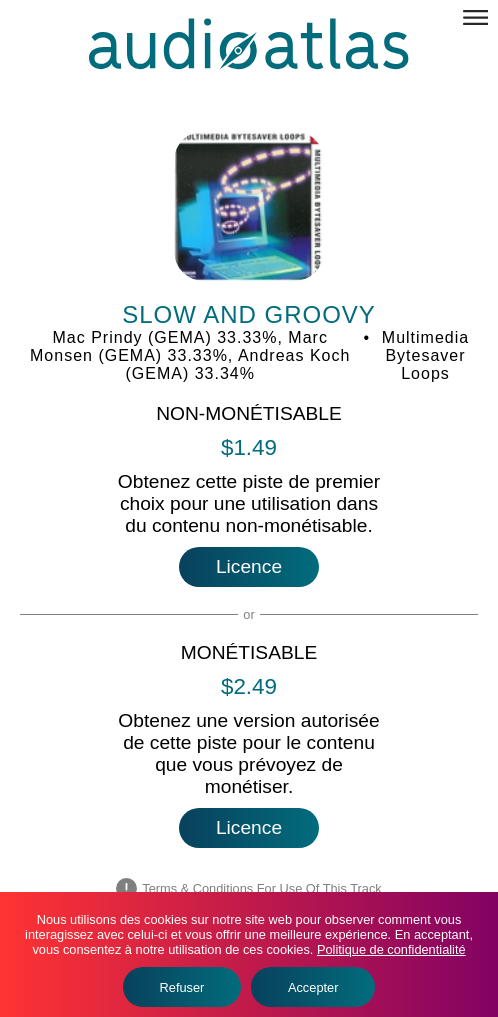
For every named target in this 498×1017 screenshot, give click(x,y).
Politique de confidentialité (391, 949)
